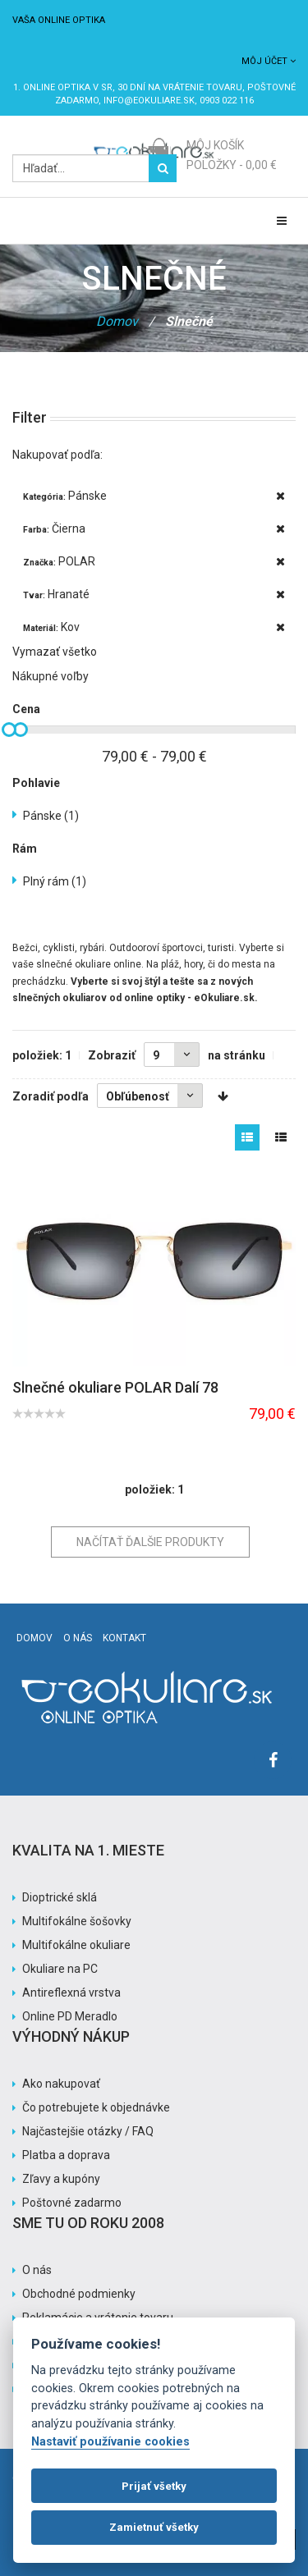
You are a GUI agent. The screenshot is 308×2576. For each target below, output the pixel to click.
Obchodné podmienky (79, 2293)
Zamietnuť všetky (154, 2527)
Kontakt (124, 1638)
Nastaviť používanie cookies (110, 2442)
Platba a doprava (66, 2155)
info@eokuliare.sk (149, 100)
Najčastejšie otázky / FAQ (88, 2131)
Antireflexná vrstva (71, 1992)
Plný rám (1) (54, 881)
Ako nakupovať (61, 2083)
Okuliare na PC (60, 1968)
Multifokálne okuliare (76, 1944)
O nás (77, 1638)
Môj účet (268, 61)
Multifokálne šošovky (76, 1921)
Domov (117, 321)
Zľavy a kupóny (61, 2178)
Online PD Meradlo (69, 2016)
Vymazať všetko (54, 651)
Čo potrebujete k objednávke (96, 2107)
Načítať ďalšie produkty (150, 1542)
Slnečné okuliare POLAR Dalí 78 (115, 1387)
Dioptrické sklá (59, 1897)
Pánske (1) (51, 815)
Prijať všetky (154, 2486)
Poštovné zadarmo (72, 2202)
